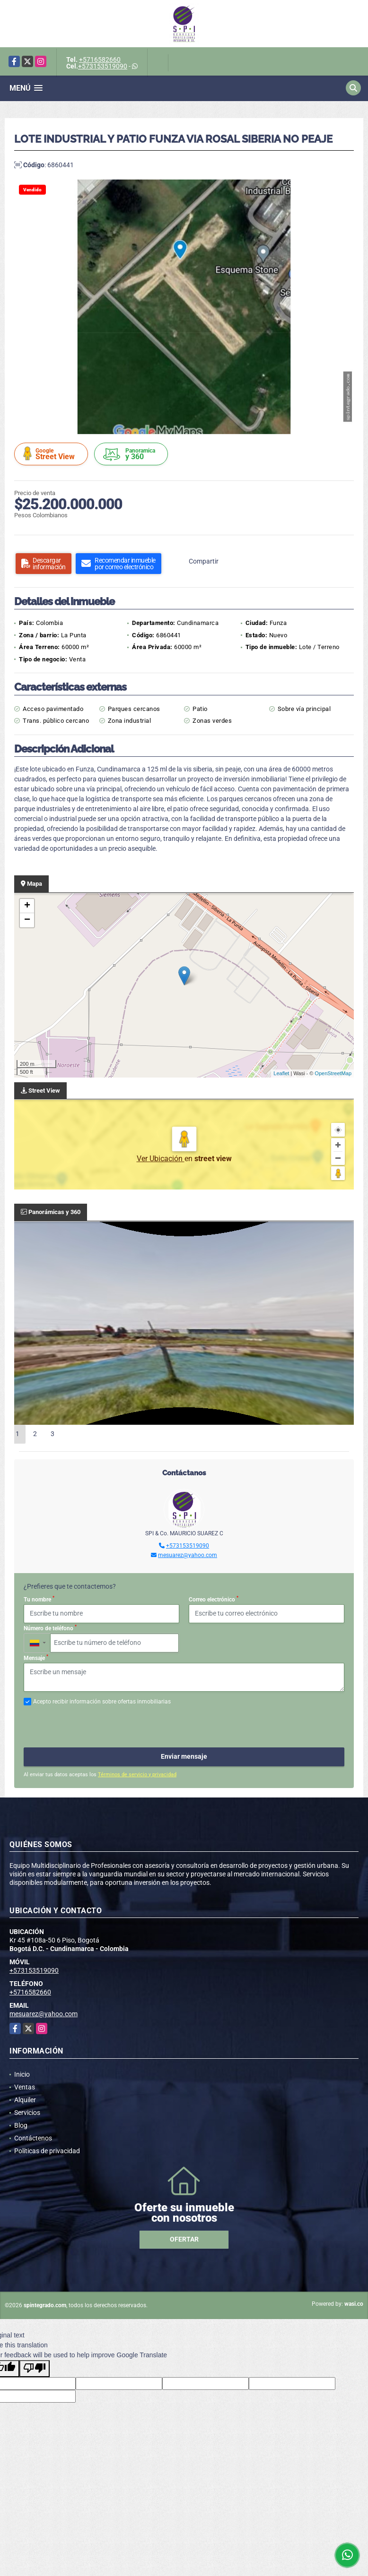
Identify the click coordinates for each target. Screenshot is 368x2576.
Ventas (24, 2087)
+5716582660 (100, 59)
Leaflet (281, 1073)
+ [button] (27, 906)
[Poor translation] (34, 2368)
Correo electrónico (213, 1599)
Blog (20, 2125)
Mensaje (36, 1657)
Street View (52, 453)
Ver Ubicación (160, 1158)
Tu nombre (39, 1599)
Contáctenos (33, 2138)
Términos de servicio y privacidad (137, 1775)
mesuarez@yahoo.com (187, 1555)
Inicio (22, 2074)
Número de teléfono (50, 1628)
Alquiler (25, 2100)
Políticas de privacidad (47, 2151)
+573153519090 (102, 66)
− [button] (27, 920)
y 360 (132, 454)
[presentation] (95, 1726)
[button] (345, 188)
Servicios (27, 2112)
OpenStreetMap (333, 1073)
